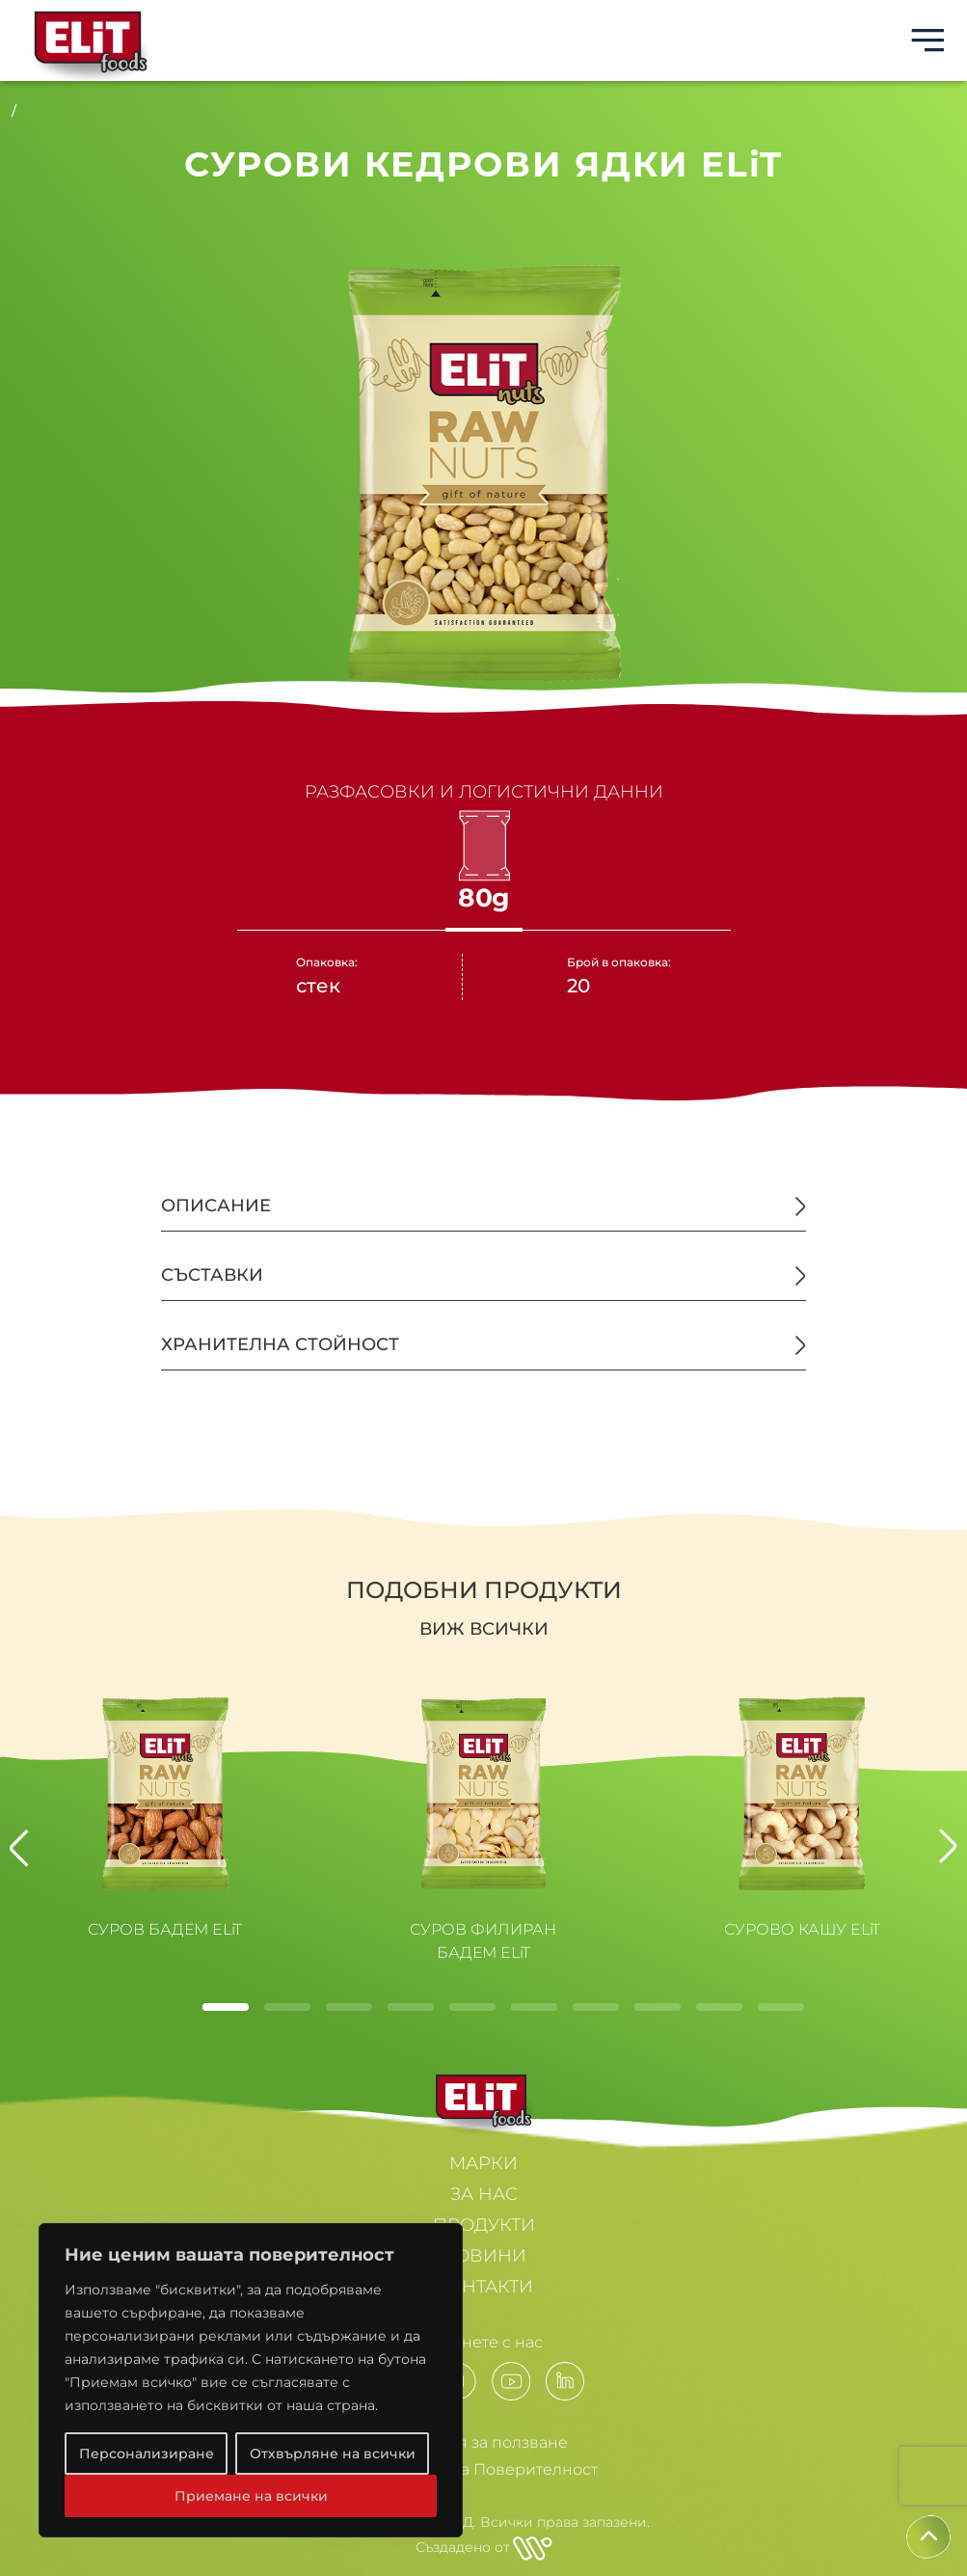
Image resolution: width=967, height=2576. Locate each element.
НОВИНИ (483, 2255)
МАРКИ (483, 2163)
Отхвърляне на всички (333, 2453)
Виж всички (484, 1629)
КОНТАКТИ (484, 2286)
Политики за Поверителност (484, 2469)
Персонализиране (146, 2453)
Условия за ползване (484, 2442)
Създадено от (484, 2547)
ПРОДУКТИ (484, 2225)
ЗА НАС (484, 2194)
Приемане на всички (251, 2496)
